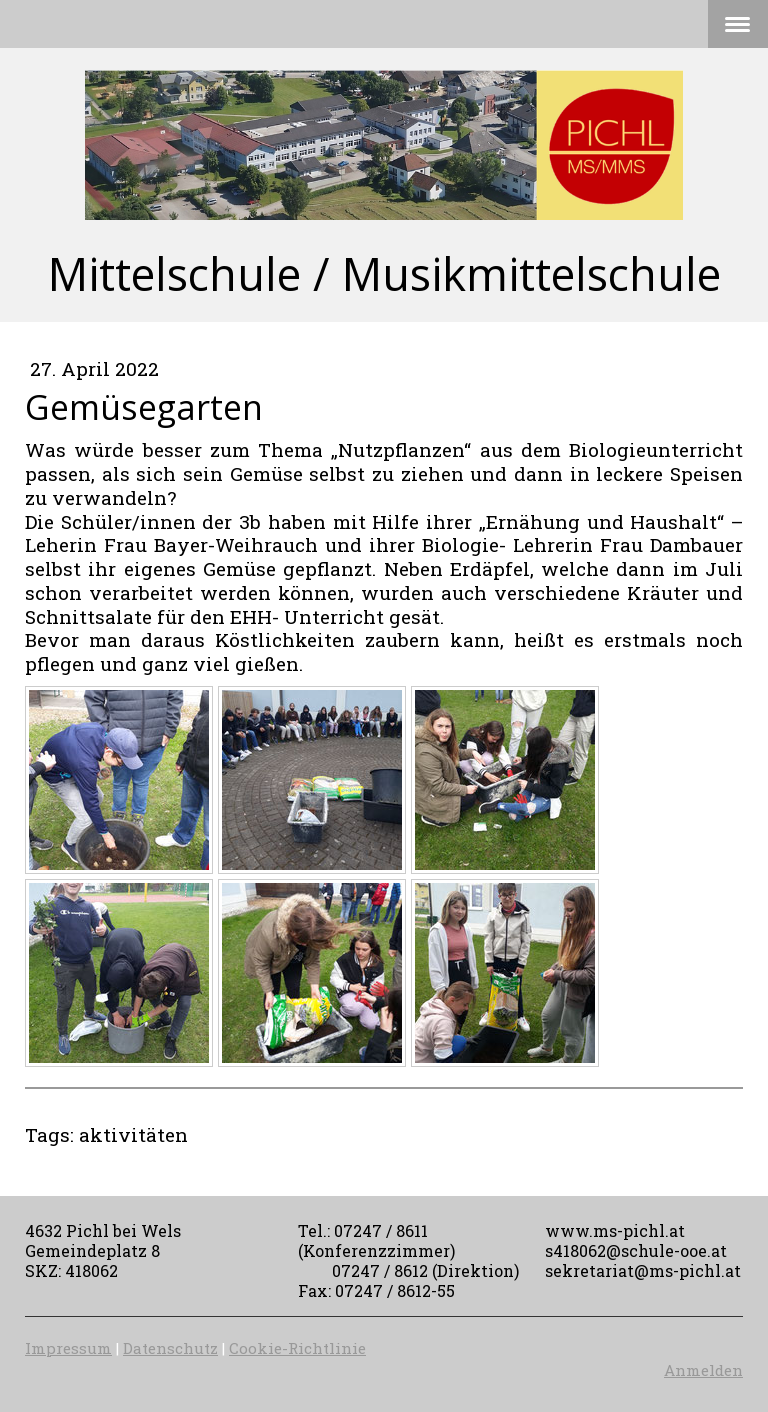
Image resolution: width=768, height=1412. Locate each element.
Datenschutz (170, 1348)
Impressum (68, 1348)
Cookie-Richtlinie (297, 1348)
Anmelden (703, 1370)
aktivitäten (133, 1134)
